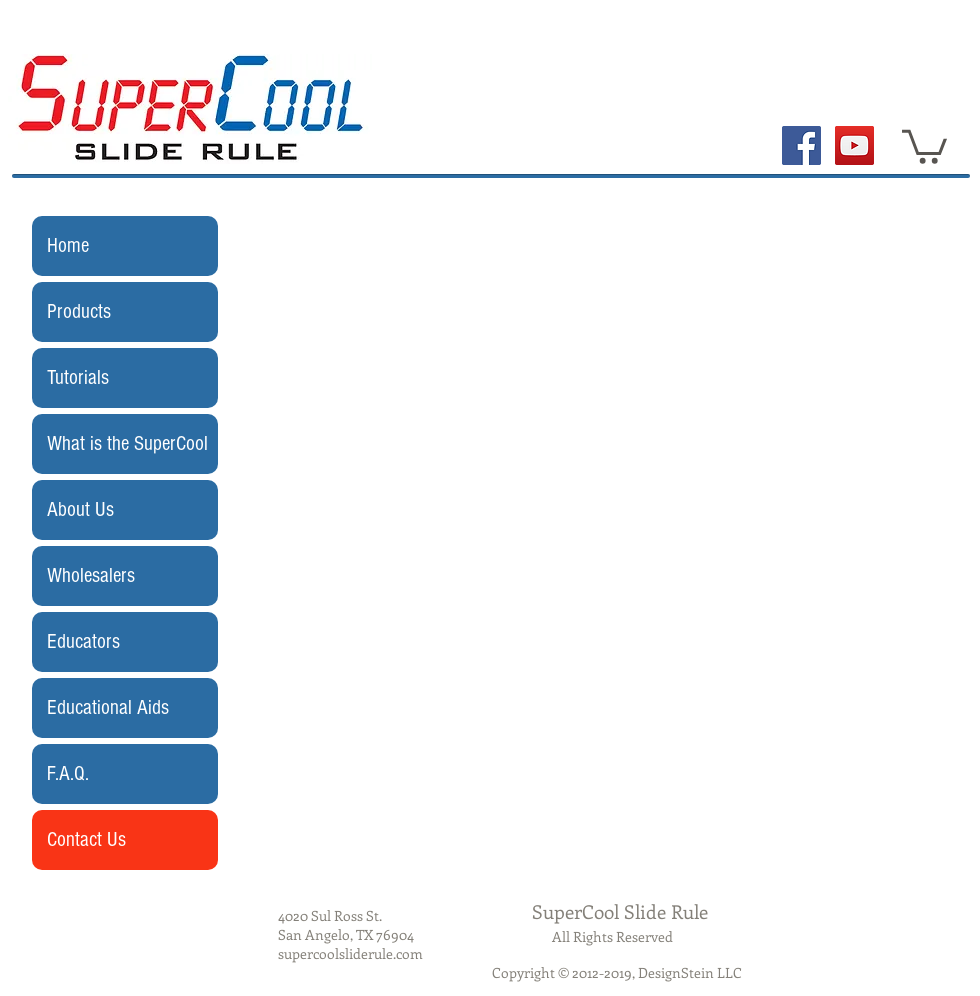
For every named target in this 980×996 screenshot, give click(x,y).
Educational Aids (108, 707)
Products (79, 311)
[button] (924, 145)
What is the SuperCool (127, 443)
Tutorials (78, 377)
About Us (80, 509)
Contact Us (86, 839)
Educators (83, 641)
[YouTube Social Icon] (854, 145)
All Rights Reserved (612, 936)
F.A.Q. (68, 773)
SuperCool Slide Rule (620, 911)
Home (68, 245)
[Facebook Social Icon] (801, 145)
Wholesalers (91, 575)
